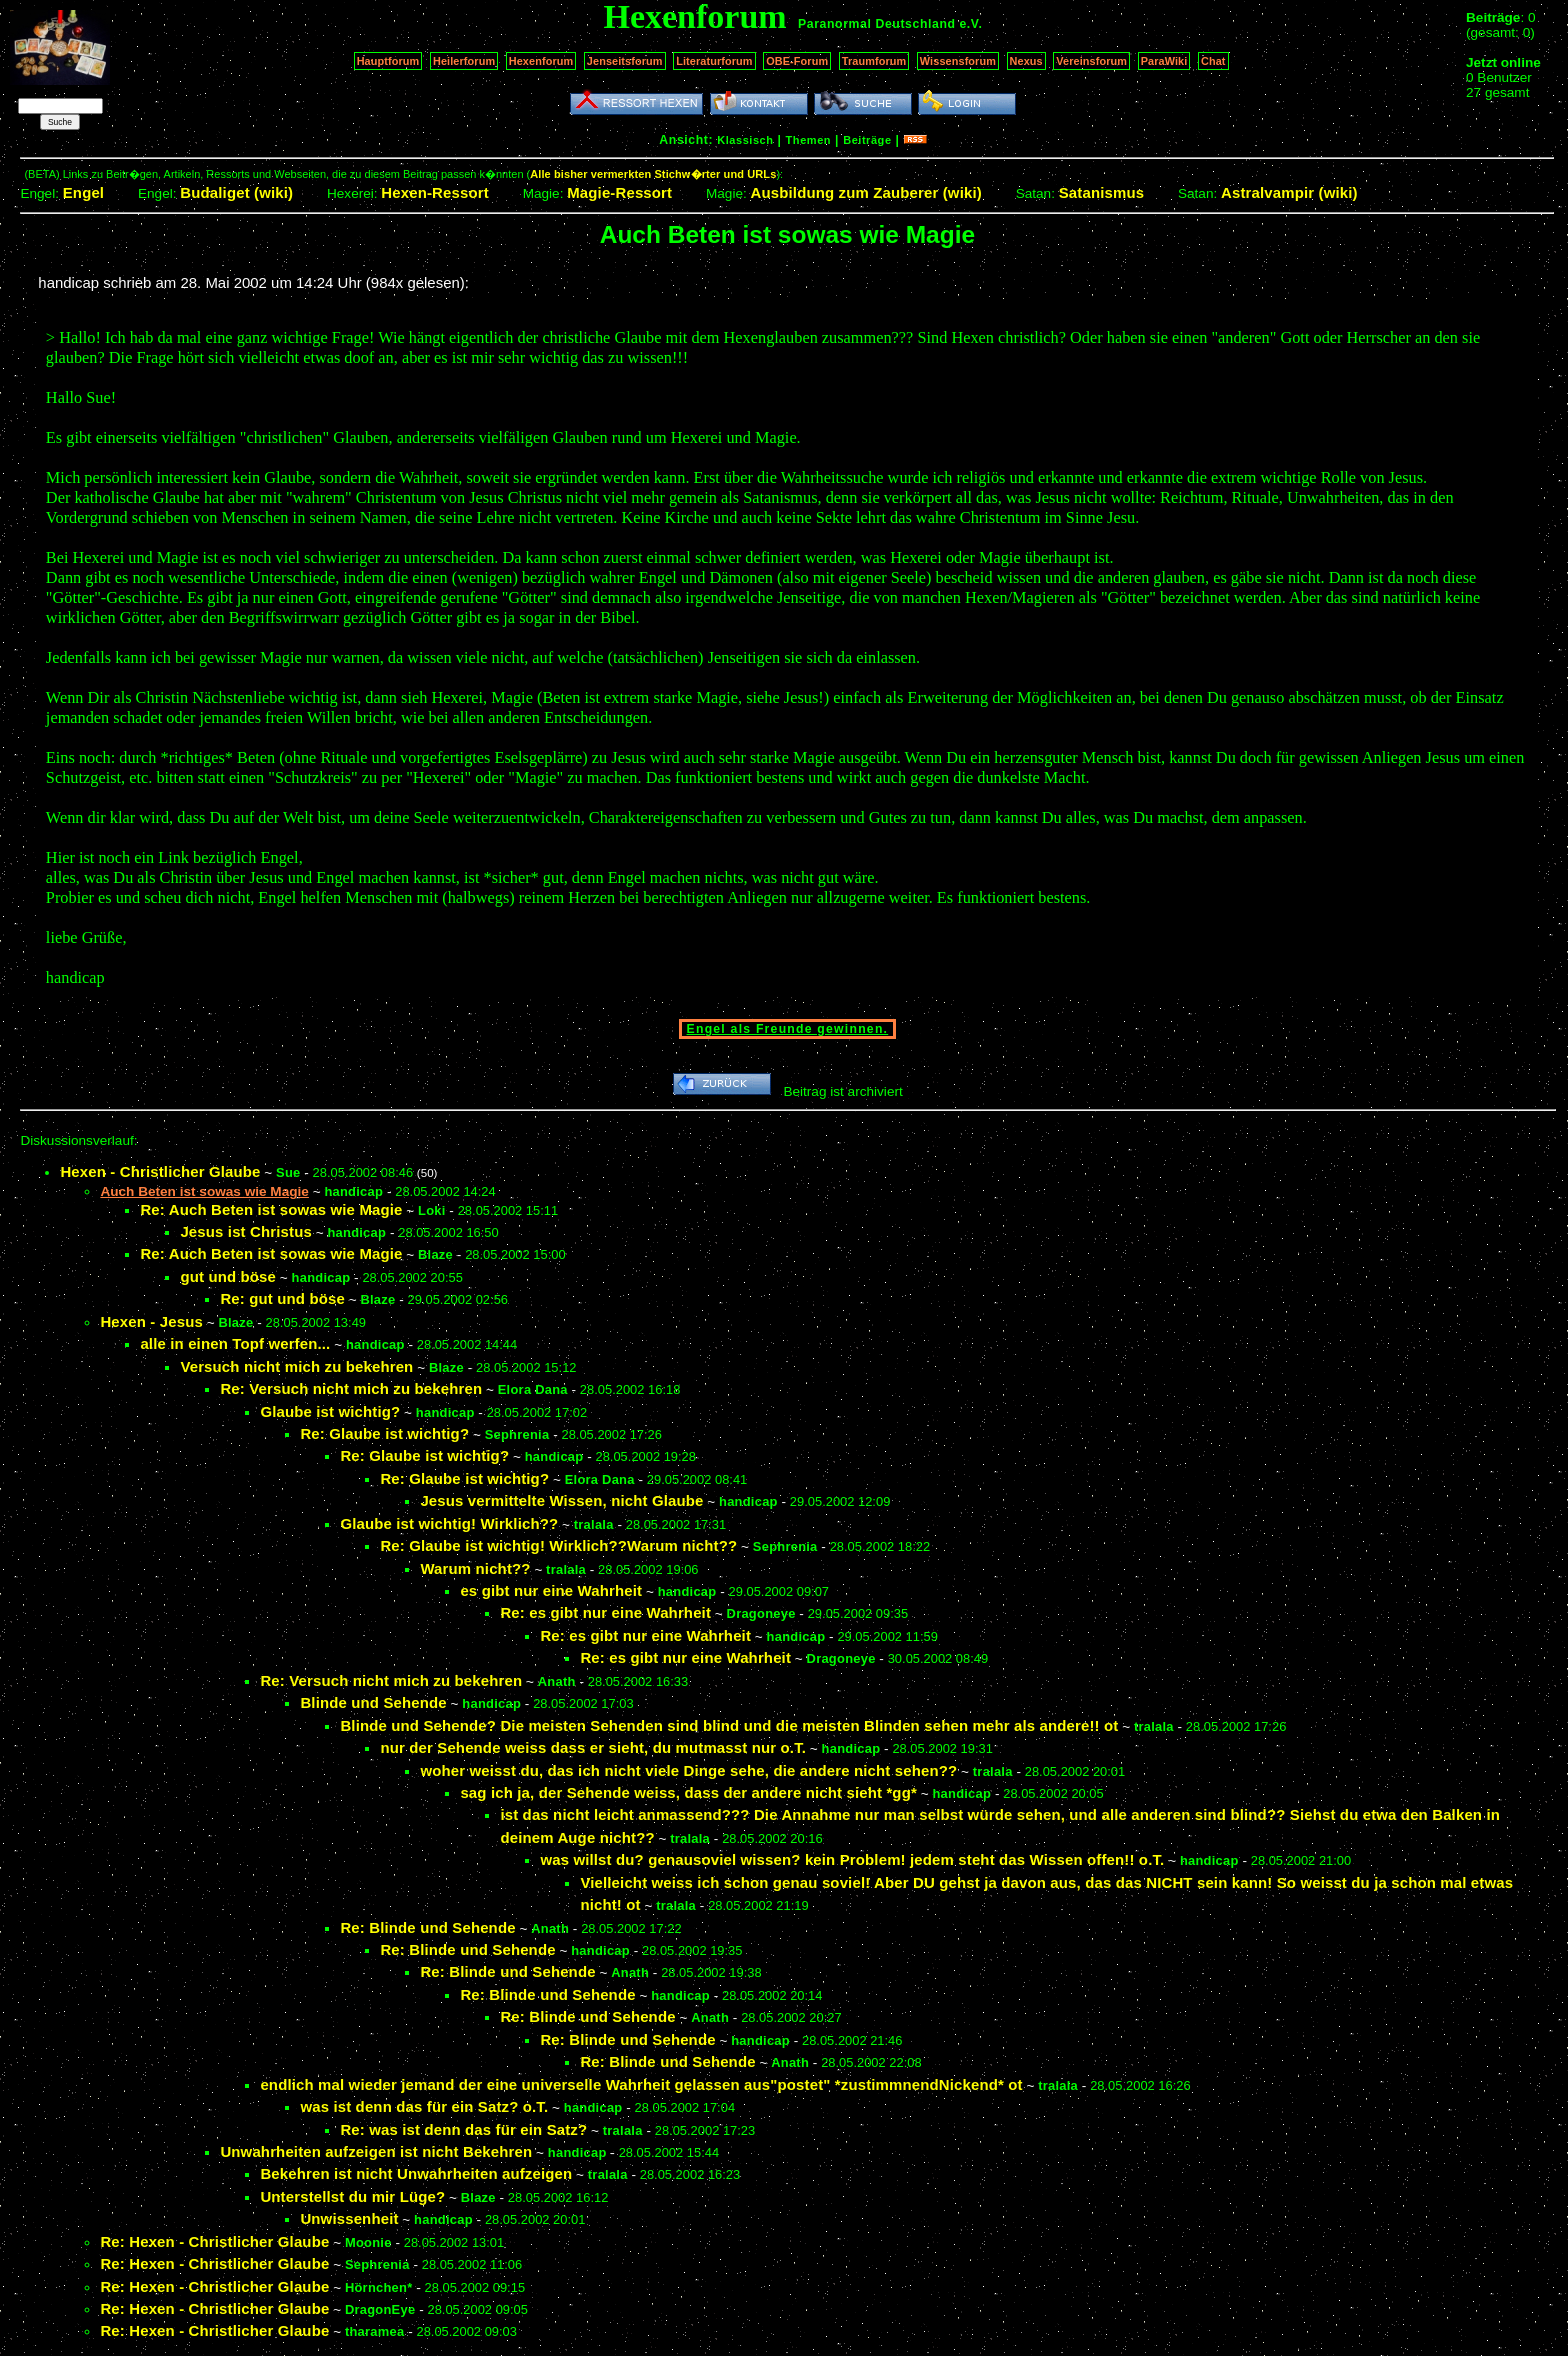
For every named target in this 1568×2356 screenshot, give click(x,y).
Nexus (1026, 61)
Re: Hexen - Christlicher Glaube (214, 2241)
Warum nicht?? (475, 1568)
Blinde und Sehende (373, 1702)
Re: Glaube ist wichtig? (384, 1433)
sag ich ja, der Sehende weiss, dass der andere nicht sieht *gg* (688, 1792)
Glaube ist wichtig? (330, 1411)
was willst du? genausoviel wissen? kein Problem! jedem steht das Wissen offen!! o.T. (852, 1859)
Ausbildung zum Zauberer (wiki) (866, 192)
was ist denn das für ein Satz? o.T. (424, 2106)
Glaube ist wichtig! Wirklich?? (449, 1523)
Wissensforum (958, 61)
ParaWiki (1164, 61)
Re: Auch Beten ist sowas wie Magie (271, 1209)
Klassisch (745, 140)
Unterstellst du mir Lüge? (352, 2196)
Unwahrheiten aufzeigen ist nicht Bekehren (376, 2151)
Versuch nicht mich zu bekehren (296, 1366)
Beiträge (867, 140)
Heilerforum (464, 61)
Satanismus (1101, 192)
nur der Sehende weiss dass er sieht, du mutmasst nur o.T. (593, 1747)
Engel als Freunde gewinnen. (788, 1029)
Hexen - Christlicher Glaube (160, 1171)
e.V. (970, 24)
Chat (1213, 61)
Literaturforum (714, 61)
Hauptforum (388, 61)
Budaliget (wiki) (236, 192)
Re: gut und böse (282, 1298)
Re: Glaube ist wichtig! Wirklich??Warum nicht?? (558, 1545)
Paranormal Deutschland (877, 24)
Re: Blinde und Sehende (427, 1927)
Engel (83, 192)
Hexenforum (541, 61)
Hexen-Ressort (435, 192)
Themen (808, 140)
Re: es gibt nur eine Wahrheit (605, 1612)
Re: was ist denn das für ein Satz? (463, 2129)
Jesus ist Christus (246, 1231)
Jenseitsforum (625, 61)
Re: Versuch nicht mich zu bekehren (351, 1388)
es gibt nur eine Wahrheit (551, 1590)
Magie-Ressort (619, 192)
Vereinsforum (1091, 61)
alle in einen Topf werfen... (235, 1343)
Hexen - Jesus (151, 1321)
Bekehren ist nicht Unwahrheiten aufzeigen (416, 2173)
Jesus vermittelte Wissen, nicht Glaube (561, 1500)
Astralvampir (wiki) (1289, 192)
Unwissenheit (349, 2218)
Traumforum (874, 61)
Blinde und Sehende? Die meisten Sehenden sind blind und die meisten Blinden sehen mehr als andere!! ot (729, 1725)
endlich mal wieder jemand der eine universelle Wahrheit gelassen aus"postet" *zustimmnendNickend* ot (641, 2084)
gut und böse (228, 1276)
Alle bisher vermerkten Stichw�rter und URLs (653, 174)
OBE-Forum (797, 61)
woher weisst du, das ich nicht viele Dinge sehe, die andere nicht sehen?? (688, 1770)
